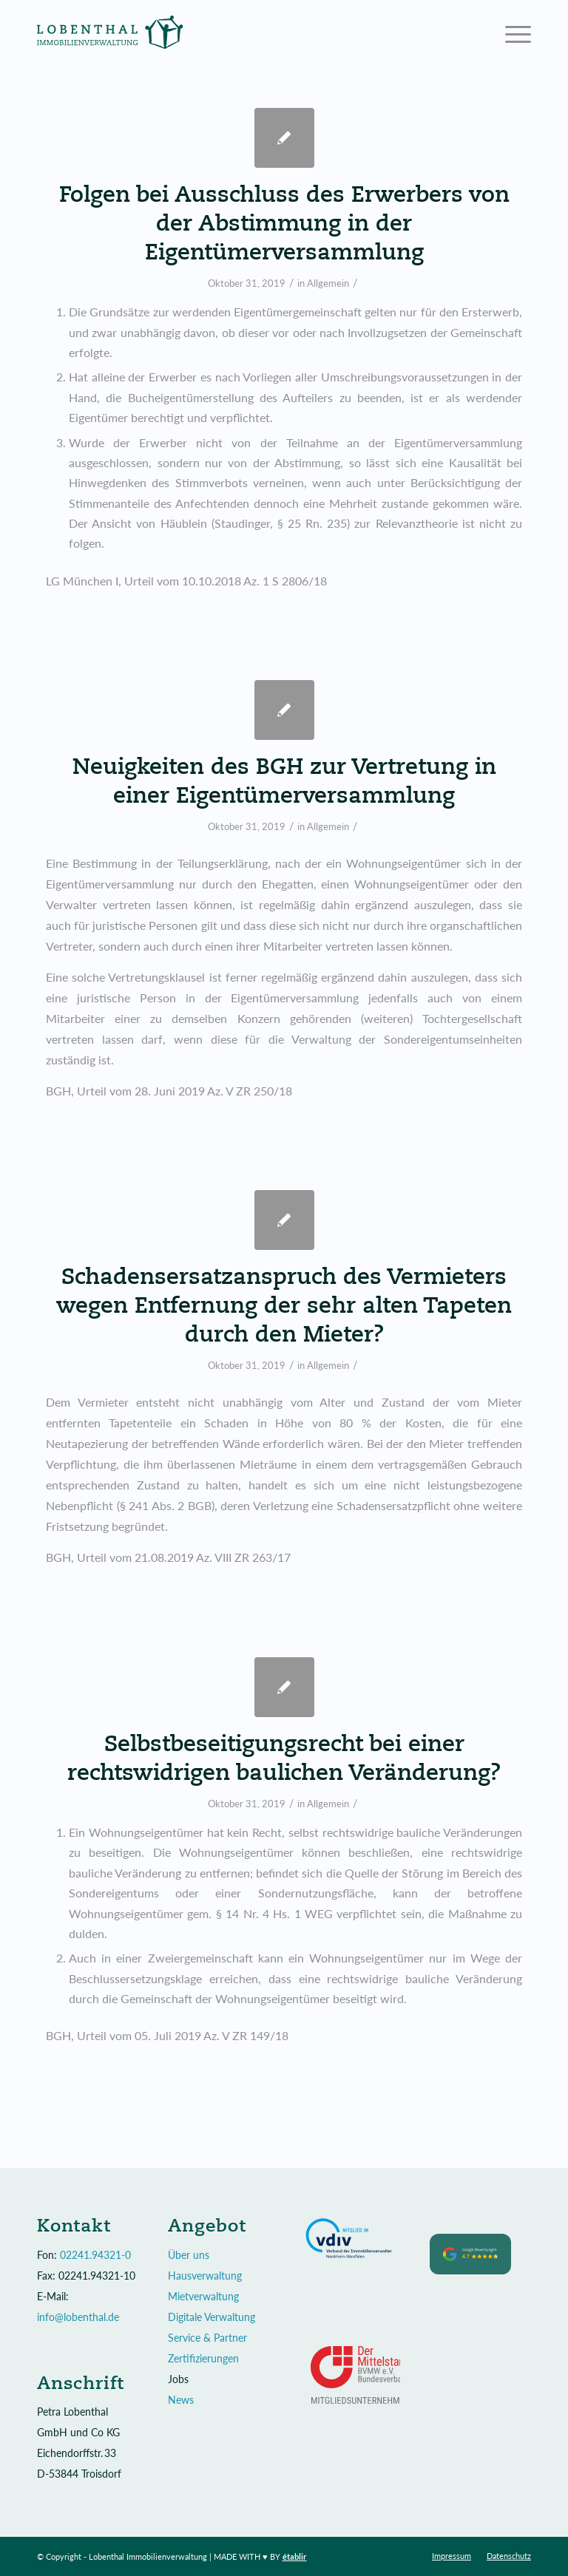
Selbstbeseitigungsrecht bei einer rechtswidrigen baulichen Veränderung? (284, 1757)
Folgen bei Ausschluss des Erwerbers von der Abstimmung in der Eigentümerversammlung (284, 222)
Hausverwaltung (205, 2275)
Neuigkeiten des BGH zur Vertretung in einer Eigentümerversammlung (284, 780)
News (181, 2399)
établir (295, 2556)
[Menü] (510, 33)
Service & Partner (207, 2337)
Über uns (188, 2255)
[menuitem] (452, 2556)
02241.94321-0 (95, 2255)
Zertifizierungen (203, 2358)
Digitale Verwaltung (211, 2317)
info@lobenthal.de (78, 2317)
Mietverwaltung (203, 2296)
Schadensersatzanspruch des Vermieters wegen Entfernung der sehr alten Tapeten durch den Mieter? (284, 1304)
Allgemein (328, 283)
